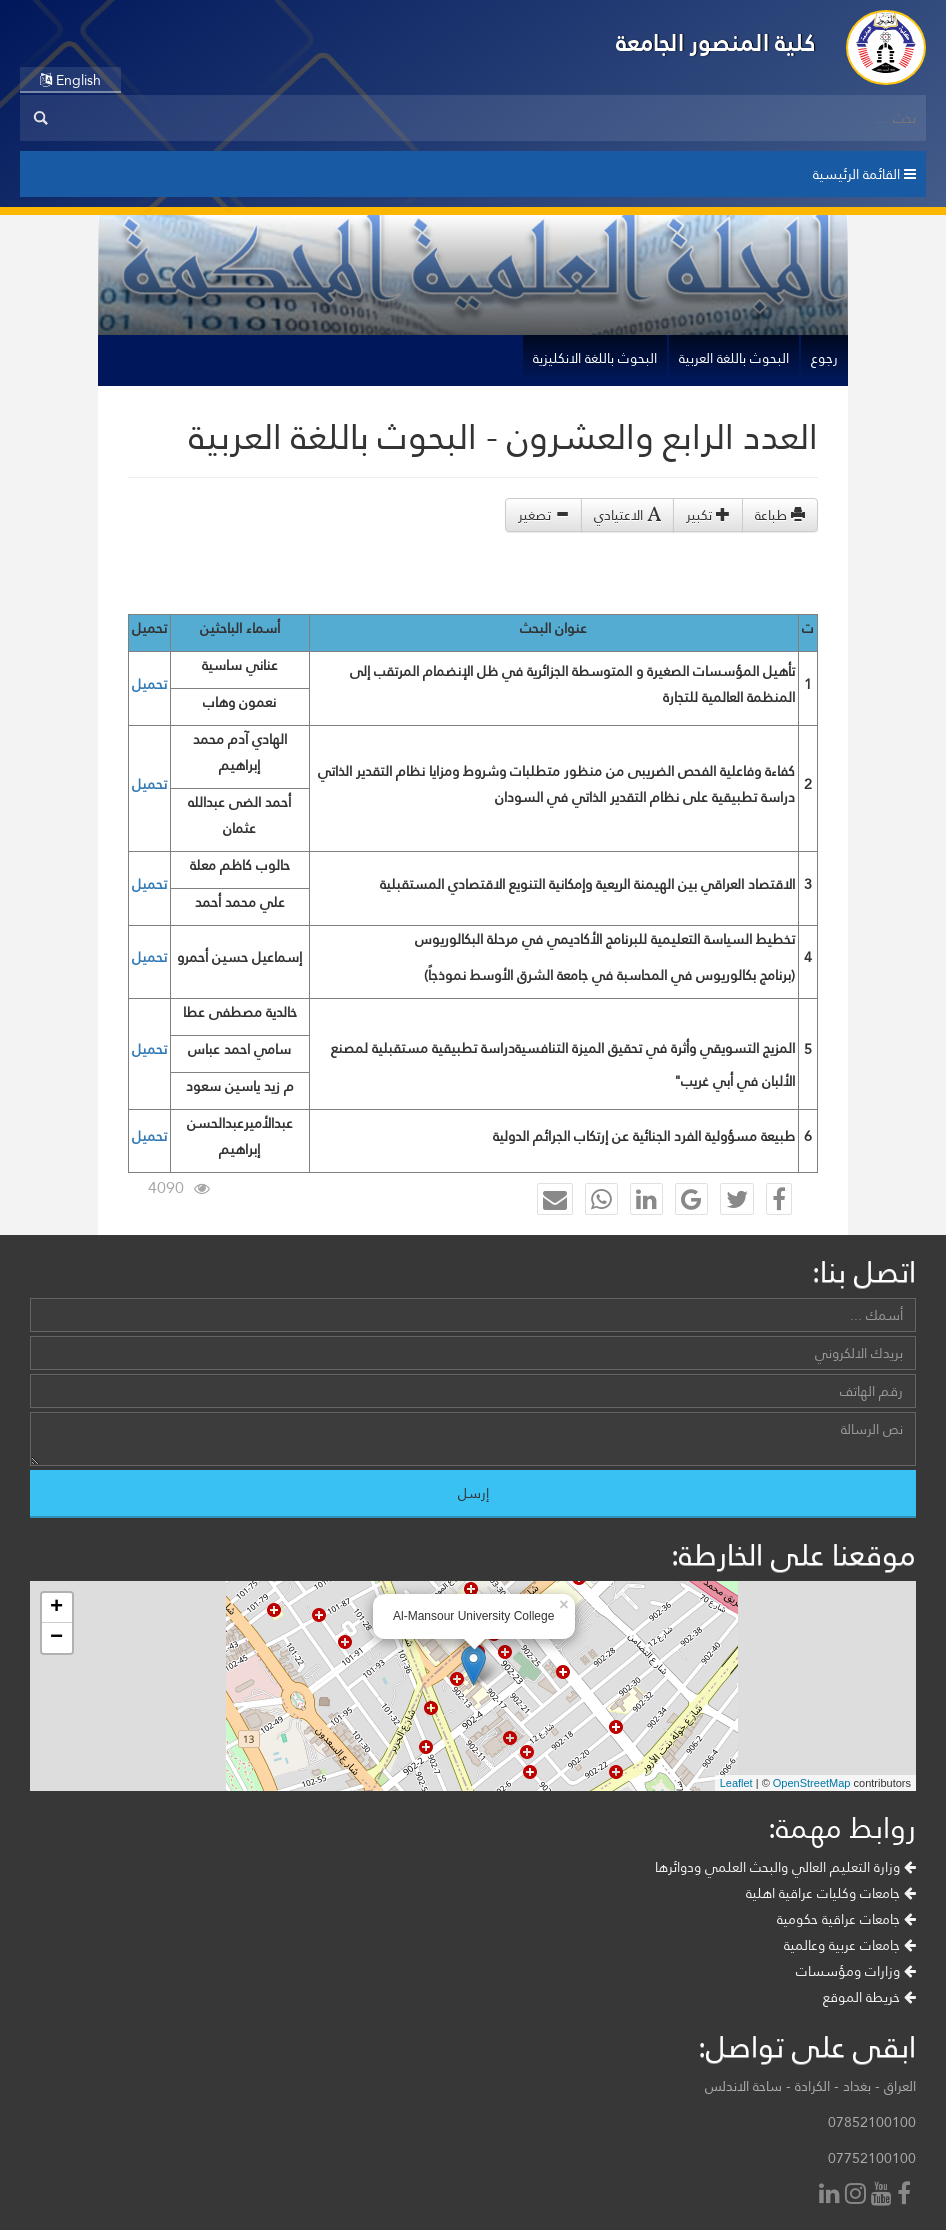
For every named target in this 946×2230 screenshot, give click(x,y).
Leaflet (736, 1783)
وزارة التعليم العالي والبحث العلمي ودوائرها (785, 1867)
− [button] (56, 1638)
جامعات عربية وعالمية (850, 1945)
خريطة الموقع (869, 1997)
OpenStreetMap (812, 1783)
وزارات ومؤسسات (856, 1971)
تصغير (543, 515)
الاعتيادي (627, 515)
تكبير (708, 515)
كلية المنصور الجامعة (716, 42)
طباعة (780, 515)
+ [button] (56, 1608)
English (70, 80)
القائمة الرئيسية (864, 174)
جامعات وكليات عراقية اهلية (831, 1893)
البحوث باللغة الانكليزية (595, 358)
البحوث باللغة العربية (734, 358)
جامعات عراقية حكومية (846, 1919)
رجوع (824, 358)
